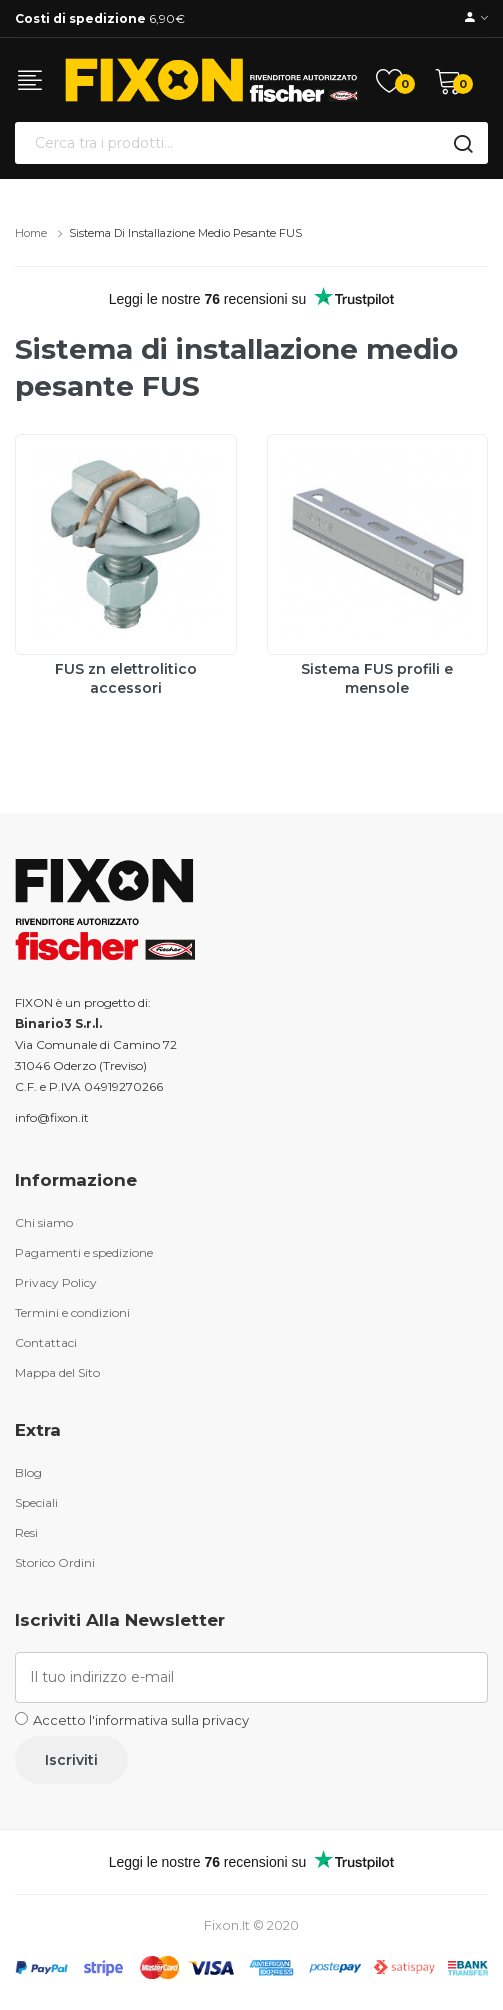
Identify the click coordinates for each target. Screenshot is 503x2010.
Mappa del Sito (57, 1372)
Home (31, 233)
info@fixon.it (52, 1117)
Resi (26, 1532)
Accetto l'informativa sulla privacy (141, 1720)
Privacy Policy (56, 1282)
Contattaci (46, 1342)
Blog (28, 1472)
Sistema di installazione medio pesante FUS (185, 233)
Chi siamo (44, 1222)
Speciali (36, 1502)
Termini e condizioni (72, 1312)
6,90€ (100, 18)
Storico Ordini (55, 1562)
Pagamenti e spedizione (84, 1252)
